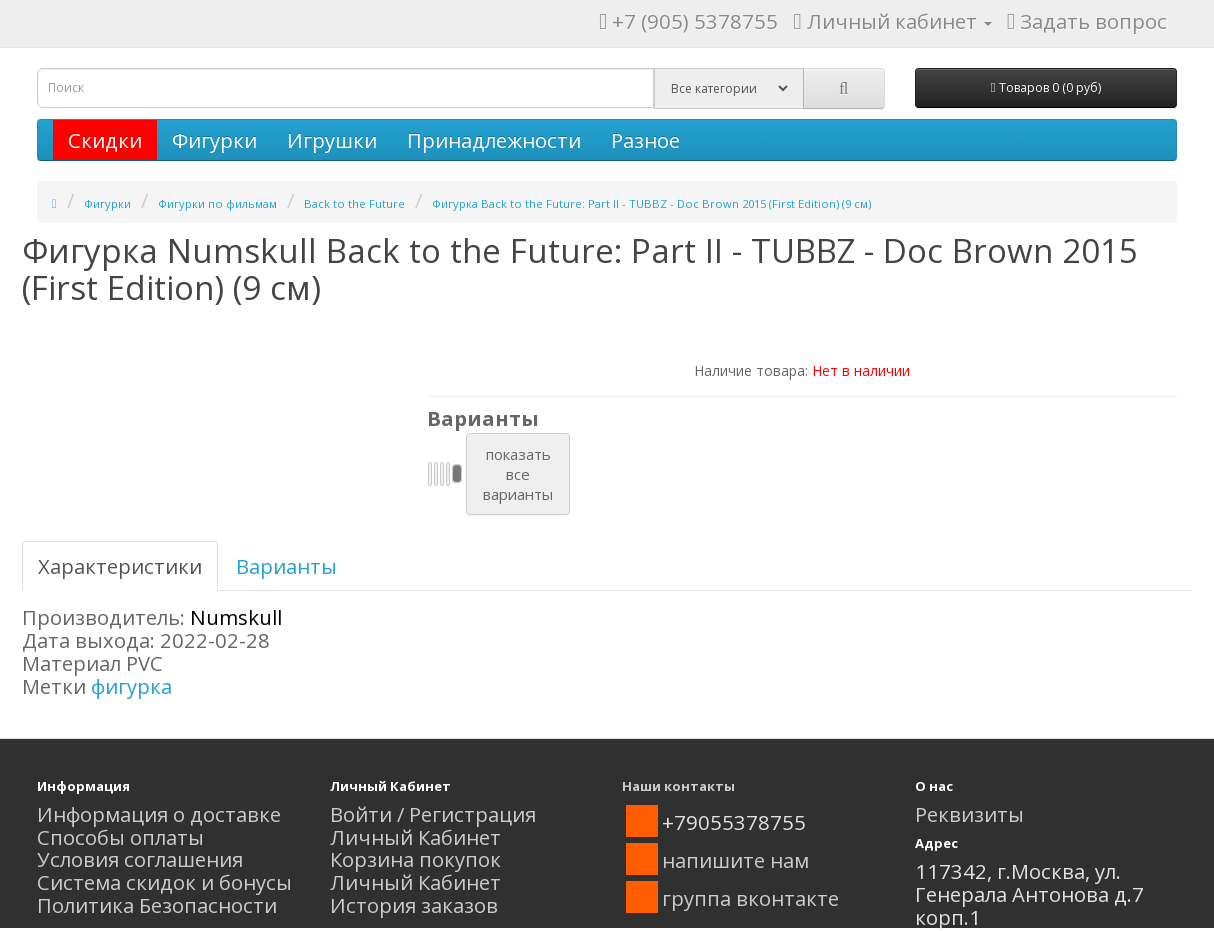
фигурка (131, 686)
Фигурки (214, 140)
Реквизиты (969, 814)
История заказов (414, 905)
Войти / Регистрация (433, 814)
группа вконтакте (750, 898)
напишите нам (735, 860)
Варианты (286, 566)
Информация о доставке (159, 814)
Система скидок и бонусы (164, 882)
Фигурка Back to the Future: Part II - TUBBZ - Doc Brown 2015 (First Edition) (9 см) (651, 203)
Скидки (105, 140)
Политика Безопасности (157, 905)
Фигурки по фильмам (217, 203)
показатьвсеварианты (518, 474)
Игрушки (332, 140)
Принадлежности (494, 140)
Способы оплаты (120, 837)
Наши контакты (678, 786)
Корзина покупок (415, 859)
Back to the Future (354, 203)
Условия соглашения (140, 859)
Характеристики (120, 566)
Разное (645, 140)
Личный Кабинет (415, 837)
